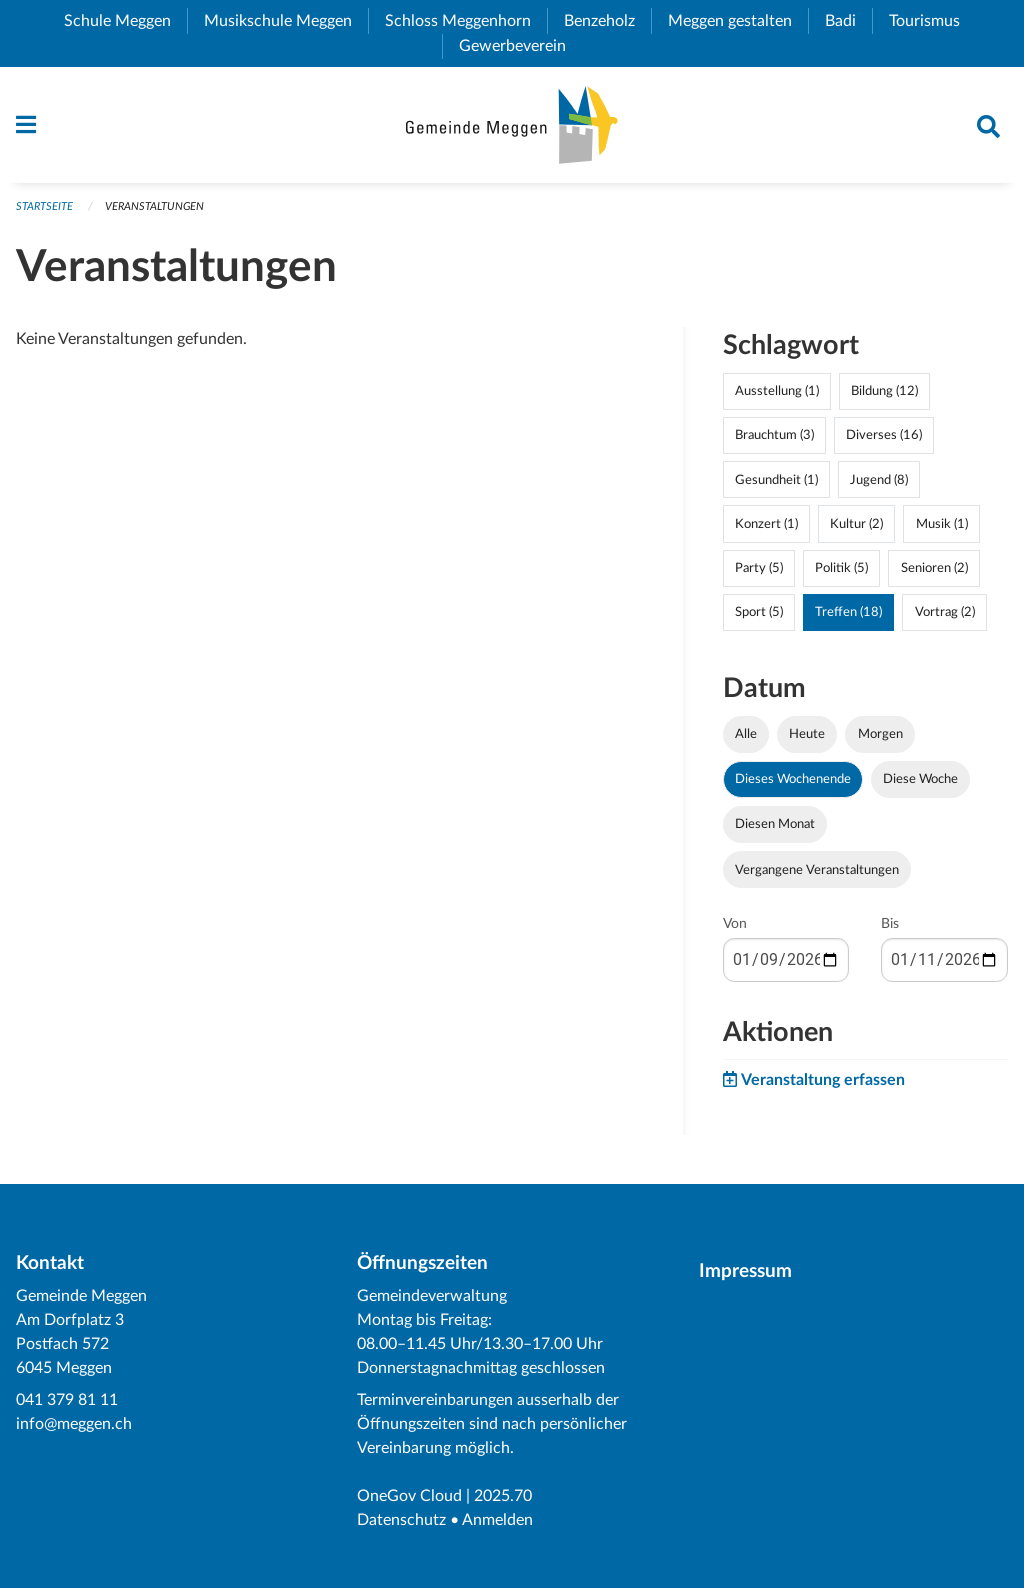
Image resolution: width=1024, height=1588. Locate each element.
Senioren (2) (934, 568)
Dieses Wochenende (793, 779)
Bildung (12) (884, 391)
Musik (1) (942, 524)
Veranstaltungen (154, 206)
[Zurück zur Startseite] (511, 125)
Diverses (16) (884, 435)
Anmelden (497, 1520)
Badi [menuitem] (848, 21)
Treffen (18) (848, 612)
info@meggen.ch (74, 1424)
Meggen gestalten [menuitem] (738, 21)
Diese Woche (920, 779)
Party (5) (759, 568)
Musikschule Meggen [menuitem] (286, 21)
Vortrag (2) (945, 612)
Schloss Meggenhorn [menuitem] (466, 21)
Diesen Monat (775, 824)
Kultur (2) (856, 524)
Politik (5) (841, 568)
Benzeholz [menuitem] (607, 21)
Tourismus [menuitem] (932, 21)
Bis (890, 924)
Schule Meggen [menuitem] (125, 21)
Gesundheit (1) (776, 480)
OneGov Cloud (409, 1496)
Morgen (880, 734)
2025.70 (503, 1496)
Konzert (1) (766, 524)
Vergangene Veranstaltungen (817, 870)
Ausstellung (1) (777, 391)
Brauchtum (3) (774, 435)
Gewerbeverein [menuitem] (520, 46)
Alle (746, 734)
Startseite (44, 206)
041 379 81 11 (67, 1400)
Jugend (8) (879, 480)
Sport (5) (759, 612)
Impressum (745, 1271)
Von (735, 924)
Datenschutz (401, 1520)
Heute (807, 734)
